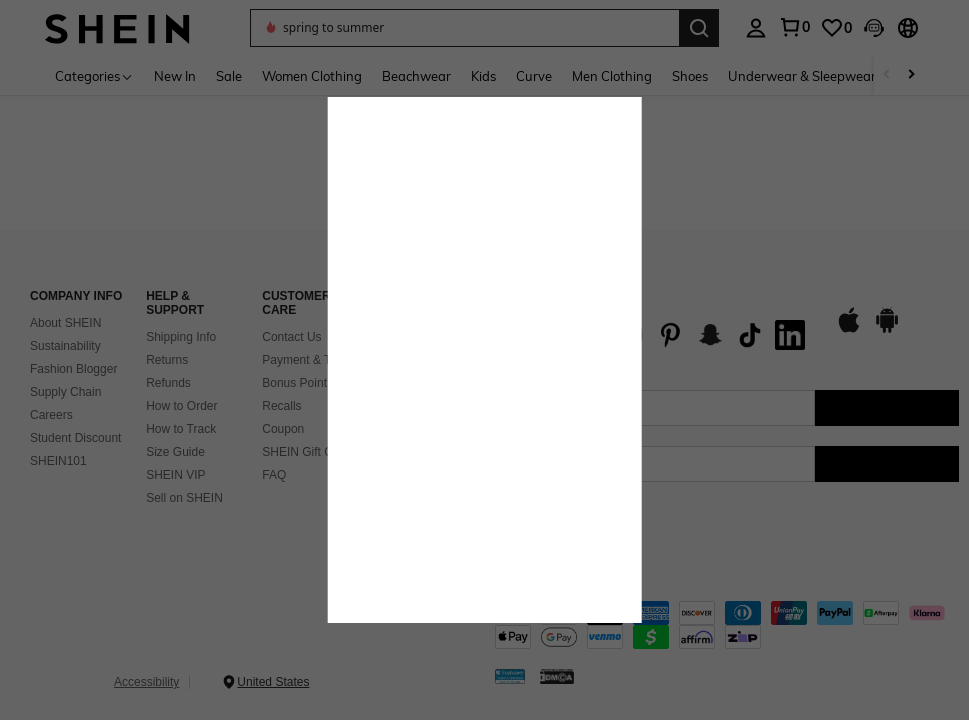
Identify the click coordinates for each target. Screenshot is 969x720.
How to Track (181, 429)
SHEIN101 (58, 461)
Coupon (283, 429)
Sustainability (65, 346)
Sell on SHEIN (184, 498)
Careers (51, 415)
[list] (655, 335)
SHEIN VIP (175, 475)
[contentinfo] (727, 625)
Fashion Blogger (73, 369)
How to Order (181, 406)
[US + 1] (535, 464)
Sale (229, 76)
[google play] (887, 330)
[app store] (849, 330)
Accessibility (146, 682)
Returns (167, 360)
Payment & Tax (302, 360)
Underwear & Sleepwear (802, 76)
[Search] (699, 28)
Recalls (281, 406)
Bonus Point (294, 383)
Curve (534, 76)
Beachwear (416, 76)
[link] (836, 28)
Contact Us (291, 337)
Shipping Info (181, 337)
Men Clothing (612, 76)
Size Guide (175, 452)
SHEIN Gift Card (306, 452)
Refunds (168, 383)
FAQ (274, 475)
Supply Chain (65, 392)
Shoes (690, 76)
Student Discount (75, 438)
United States (273, 682)
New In (175, 76)
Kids (483, 76)
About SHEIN (65, 323)
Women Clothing (312, 76)
